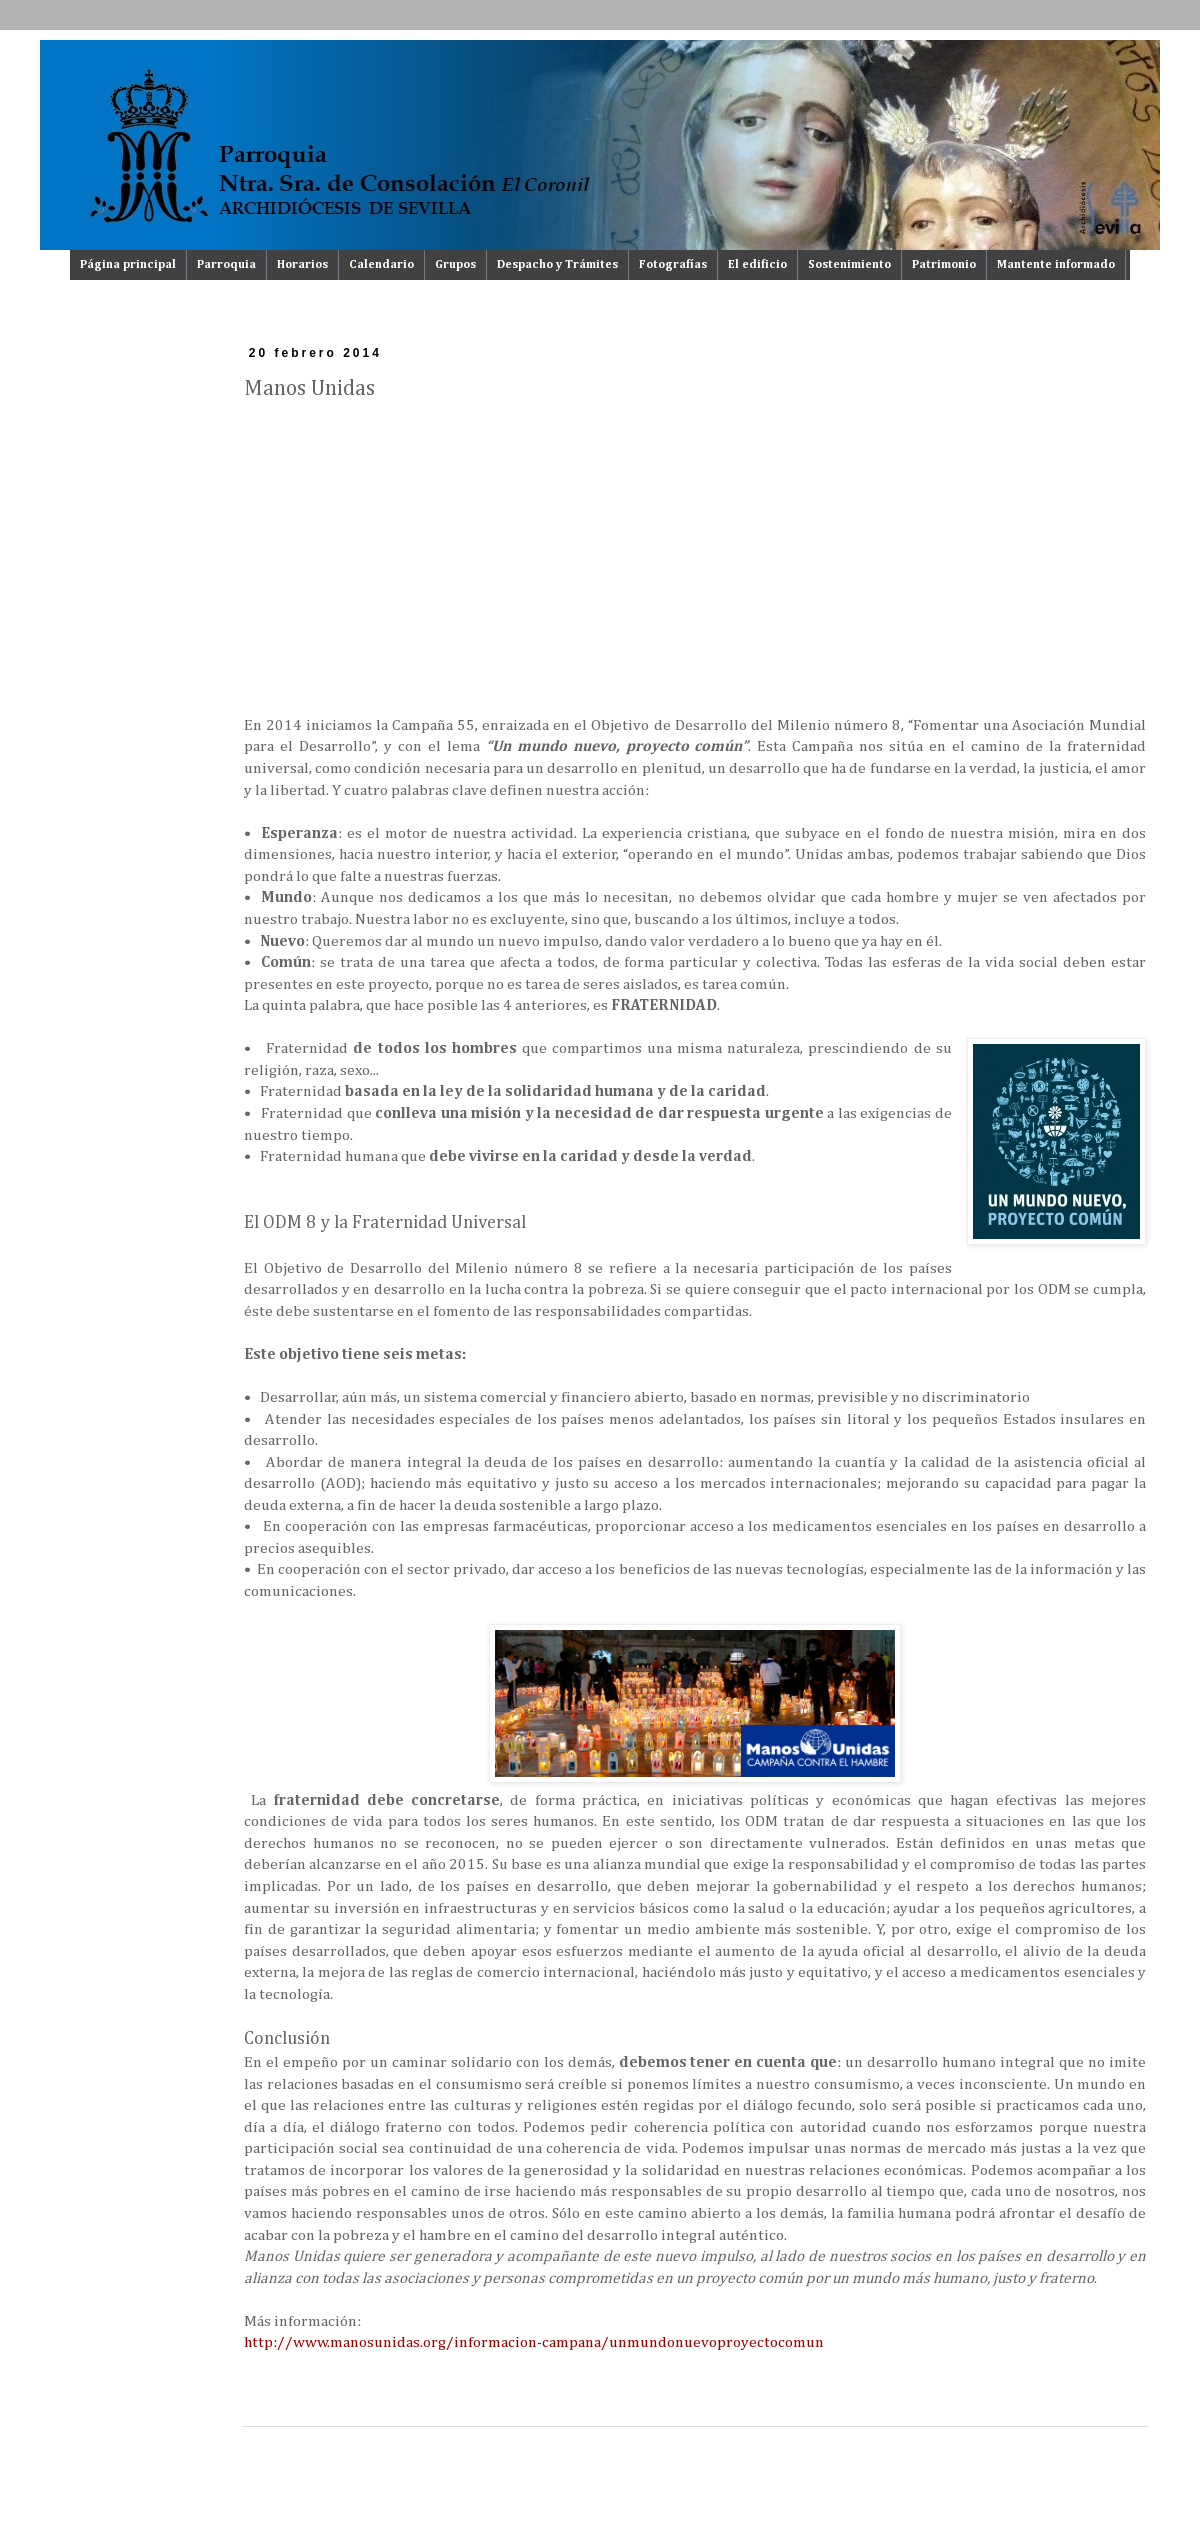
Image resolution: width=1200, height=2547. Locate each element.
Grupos (455, 265)
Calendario (381, 265)
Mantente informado (1056, 265)
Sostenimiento (849, 265)
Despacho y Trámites (557, 265)
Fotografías (673, 265)
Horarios (302, 265)
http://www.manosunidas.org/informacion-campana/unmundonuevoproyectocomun (534, 2342)
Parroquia (226, 265)
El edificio (757, 265)
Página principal (128, 265)
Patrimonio (944, 265)
